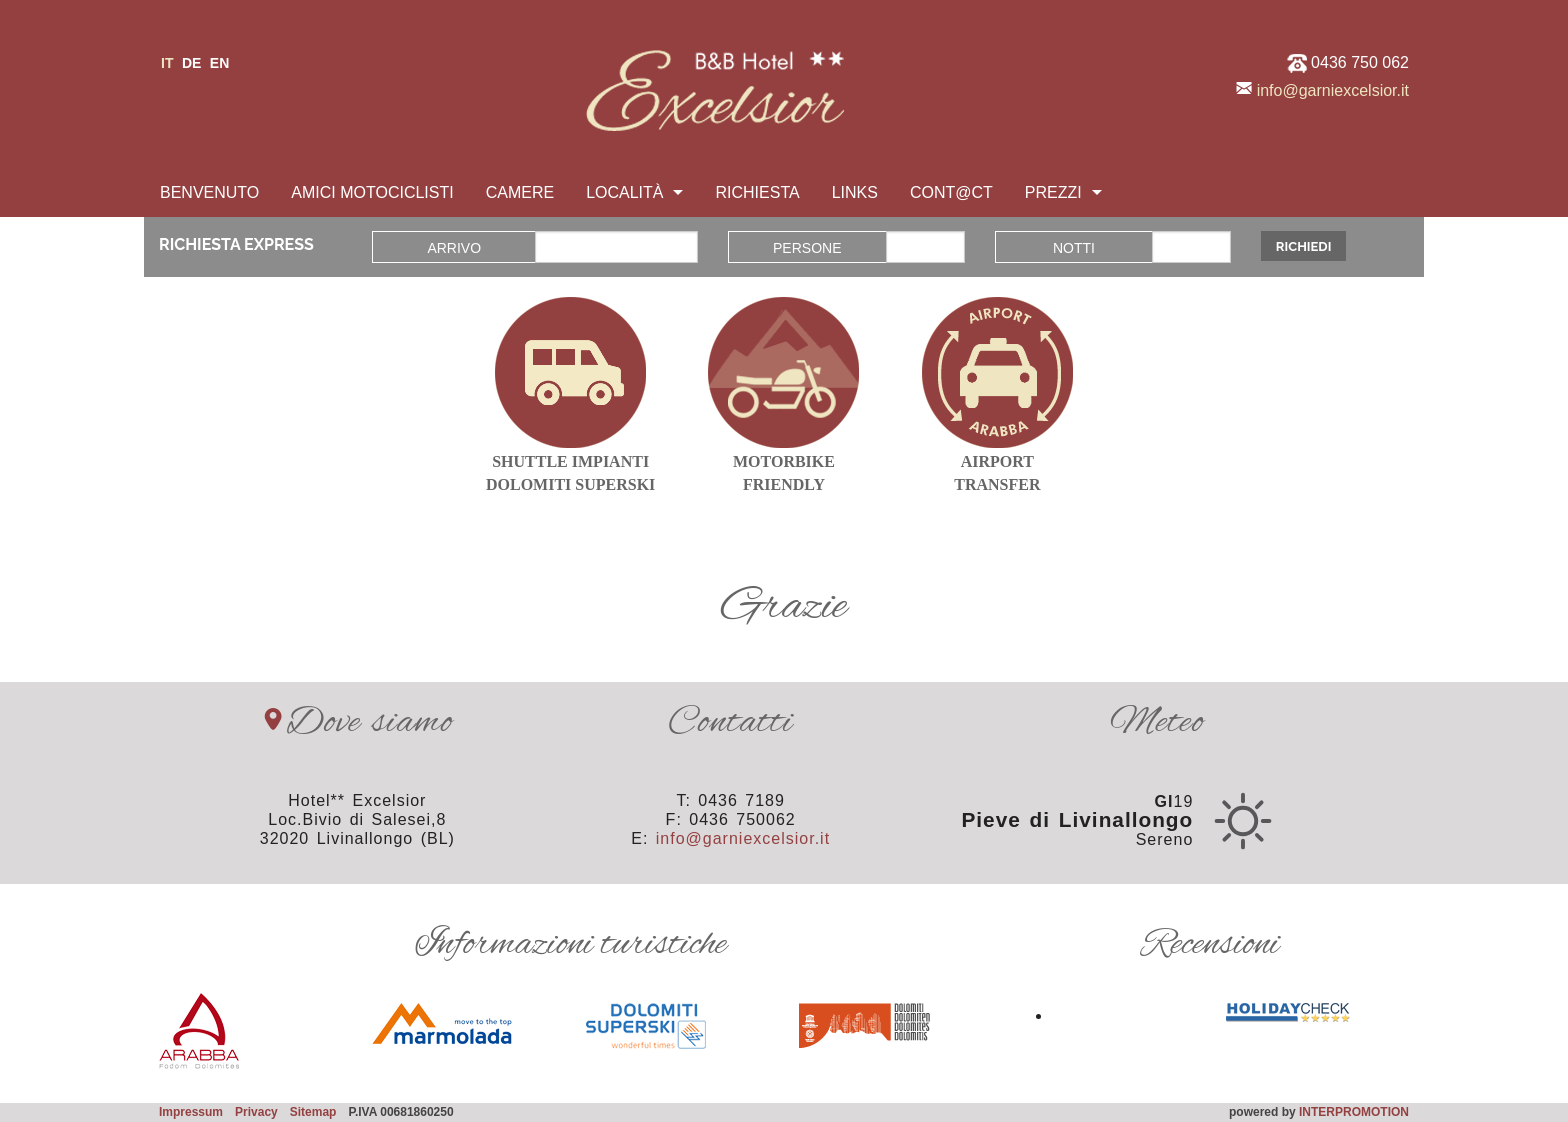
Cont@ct (951, 192)
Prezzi (1053, 192)
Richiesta (757, 192)
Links (855, 192)
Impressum (191, 1112)
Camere (520, 192)
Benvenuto (209, 192)
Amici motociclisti (372, 192)
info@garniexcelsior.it (1333, 90)
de (191, 63)
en (219, 63)
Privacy (256, 1112)
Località (624, 192)
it (167, 63)
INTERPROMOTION (1354, 1112)
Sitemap (313, 1112)
